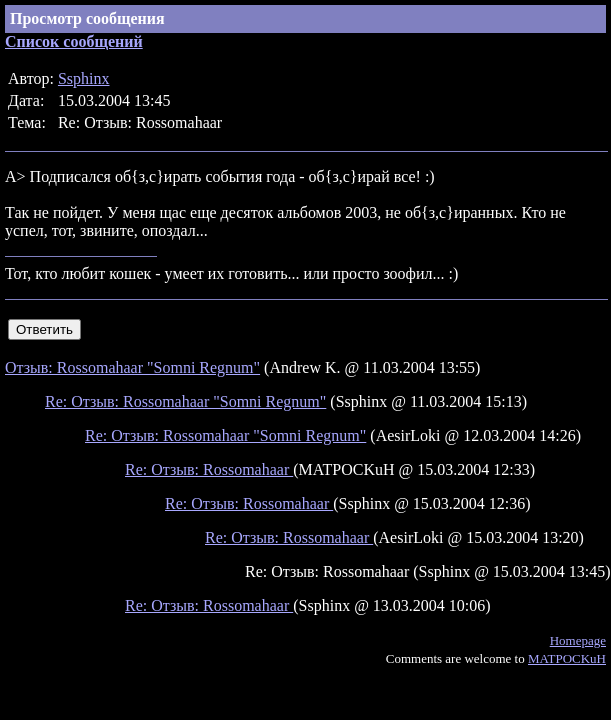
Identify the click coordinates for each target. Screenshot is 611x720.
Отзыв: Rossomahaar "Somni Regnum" (132, 367)
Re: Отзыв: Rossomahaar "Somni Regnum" (185, 401)
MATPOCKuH (567, 658)
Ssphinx (84, 78)
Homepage (578, 640)
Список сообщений (74, 41)
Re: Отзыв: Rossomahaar (209, 469)
